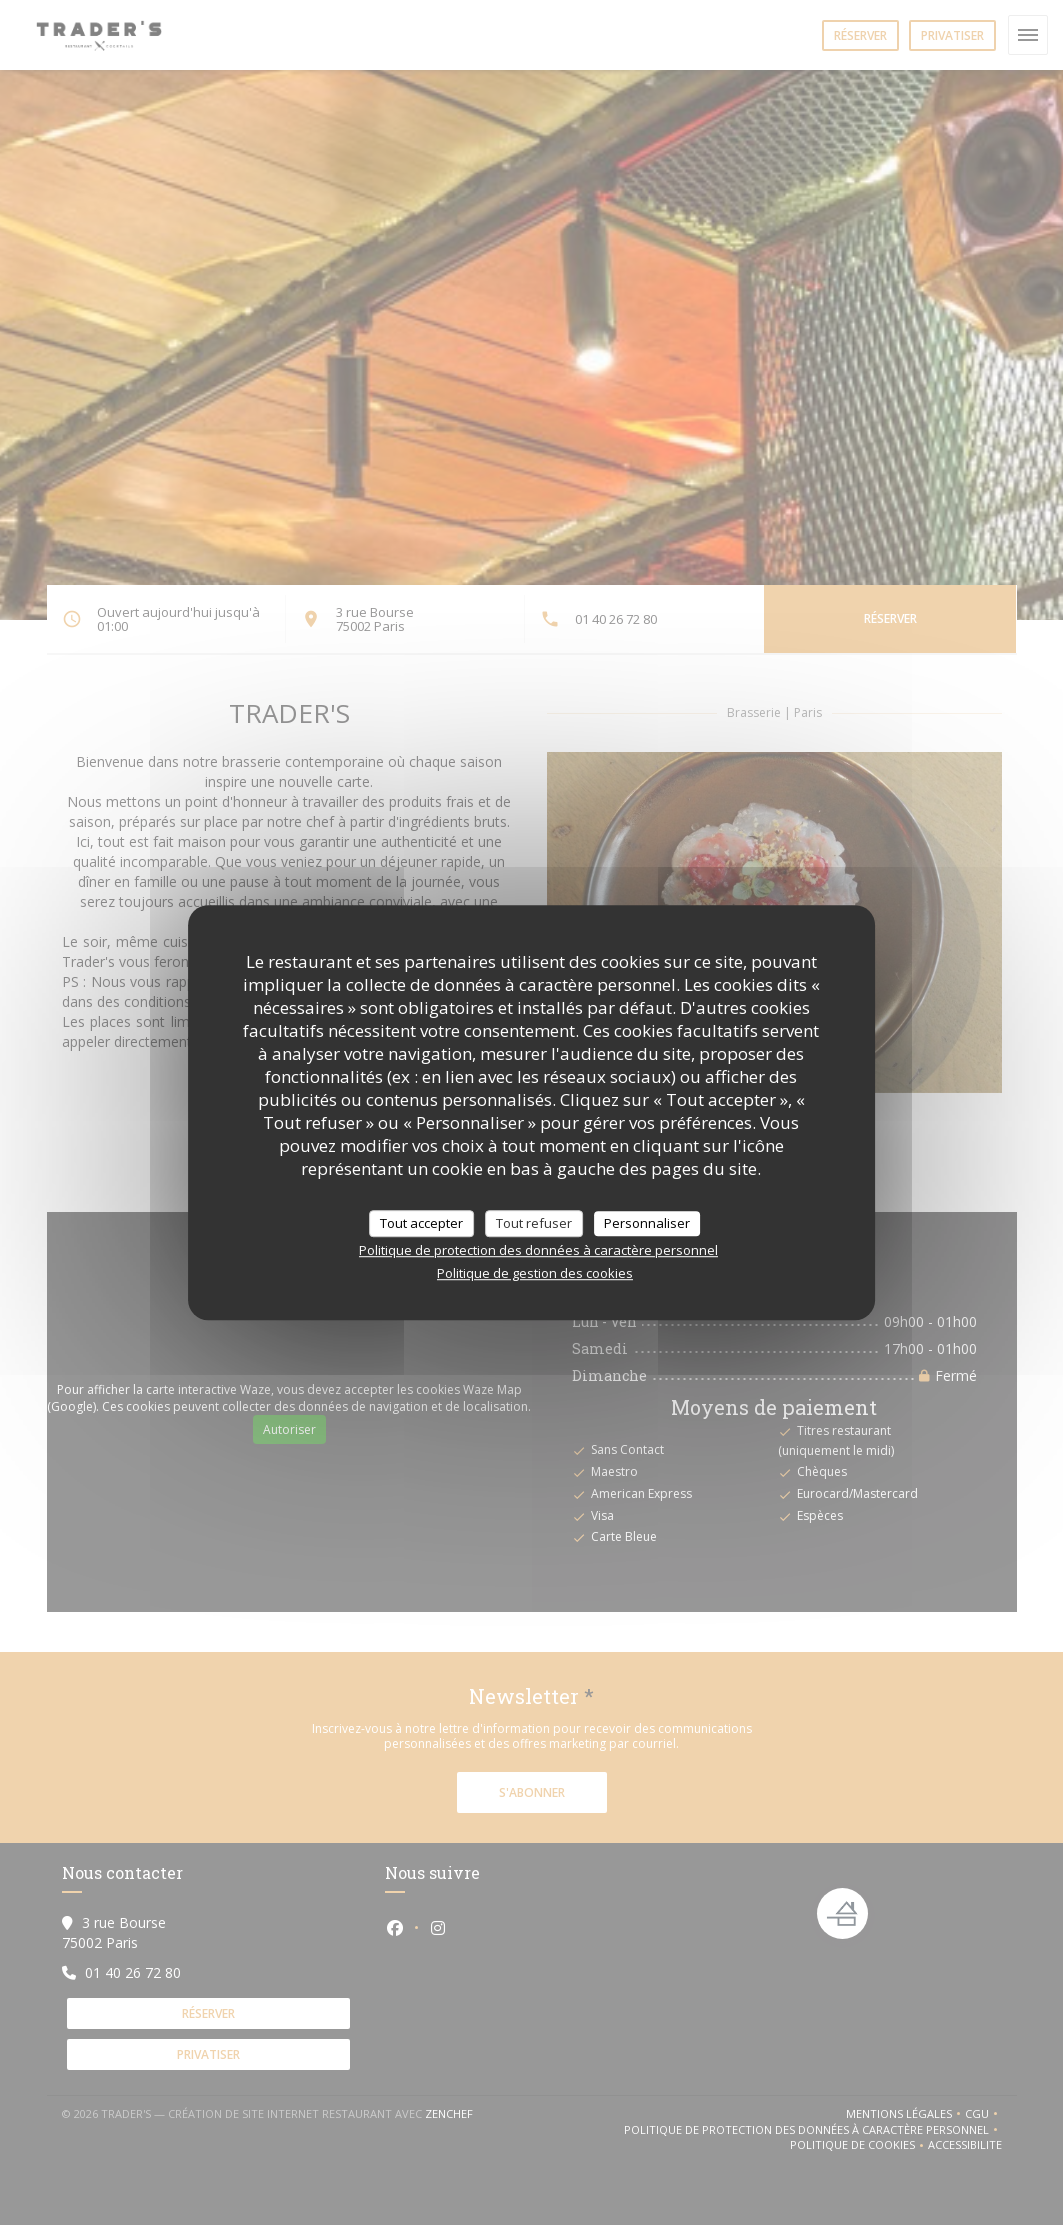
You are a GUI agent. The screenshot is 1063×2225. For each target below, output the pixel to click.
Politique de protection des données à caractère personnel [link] (538, 1250)
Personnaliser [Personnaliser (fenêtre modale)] (647, 1223)
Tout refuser (534, 1223)
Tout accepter (421, 1223)
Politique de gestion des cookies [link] (535, 1273)
